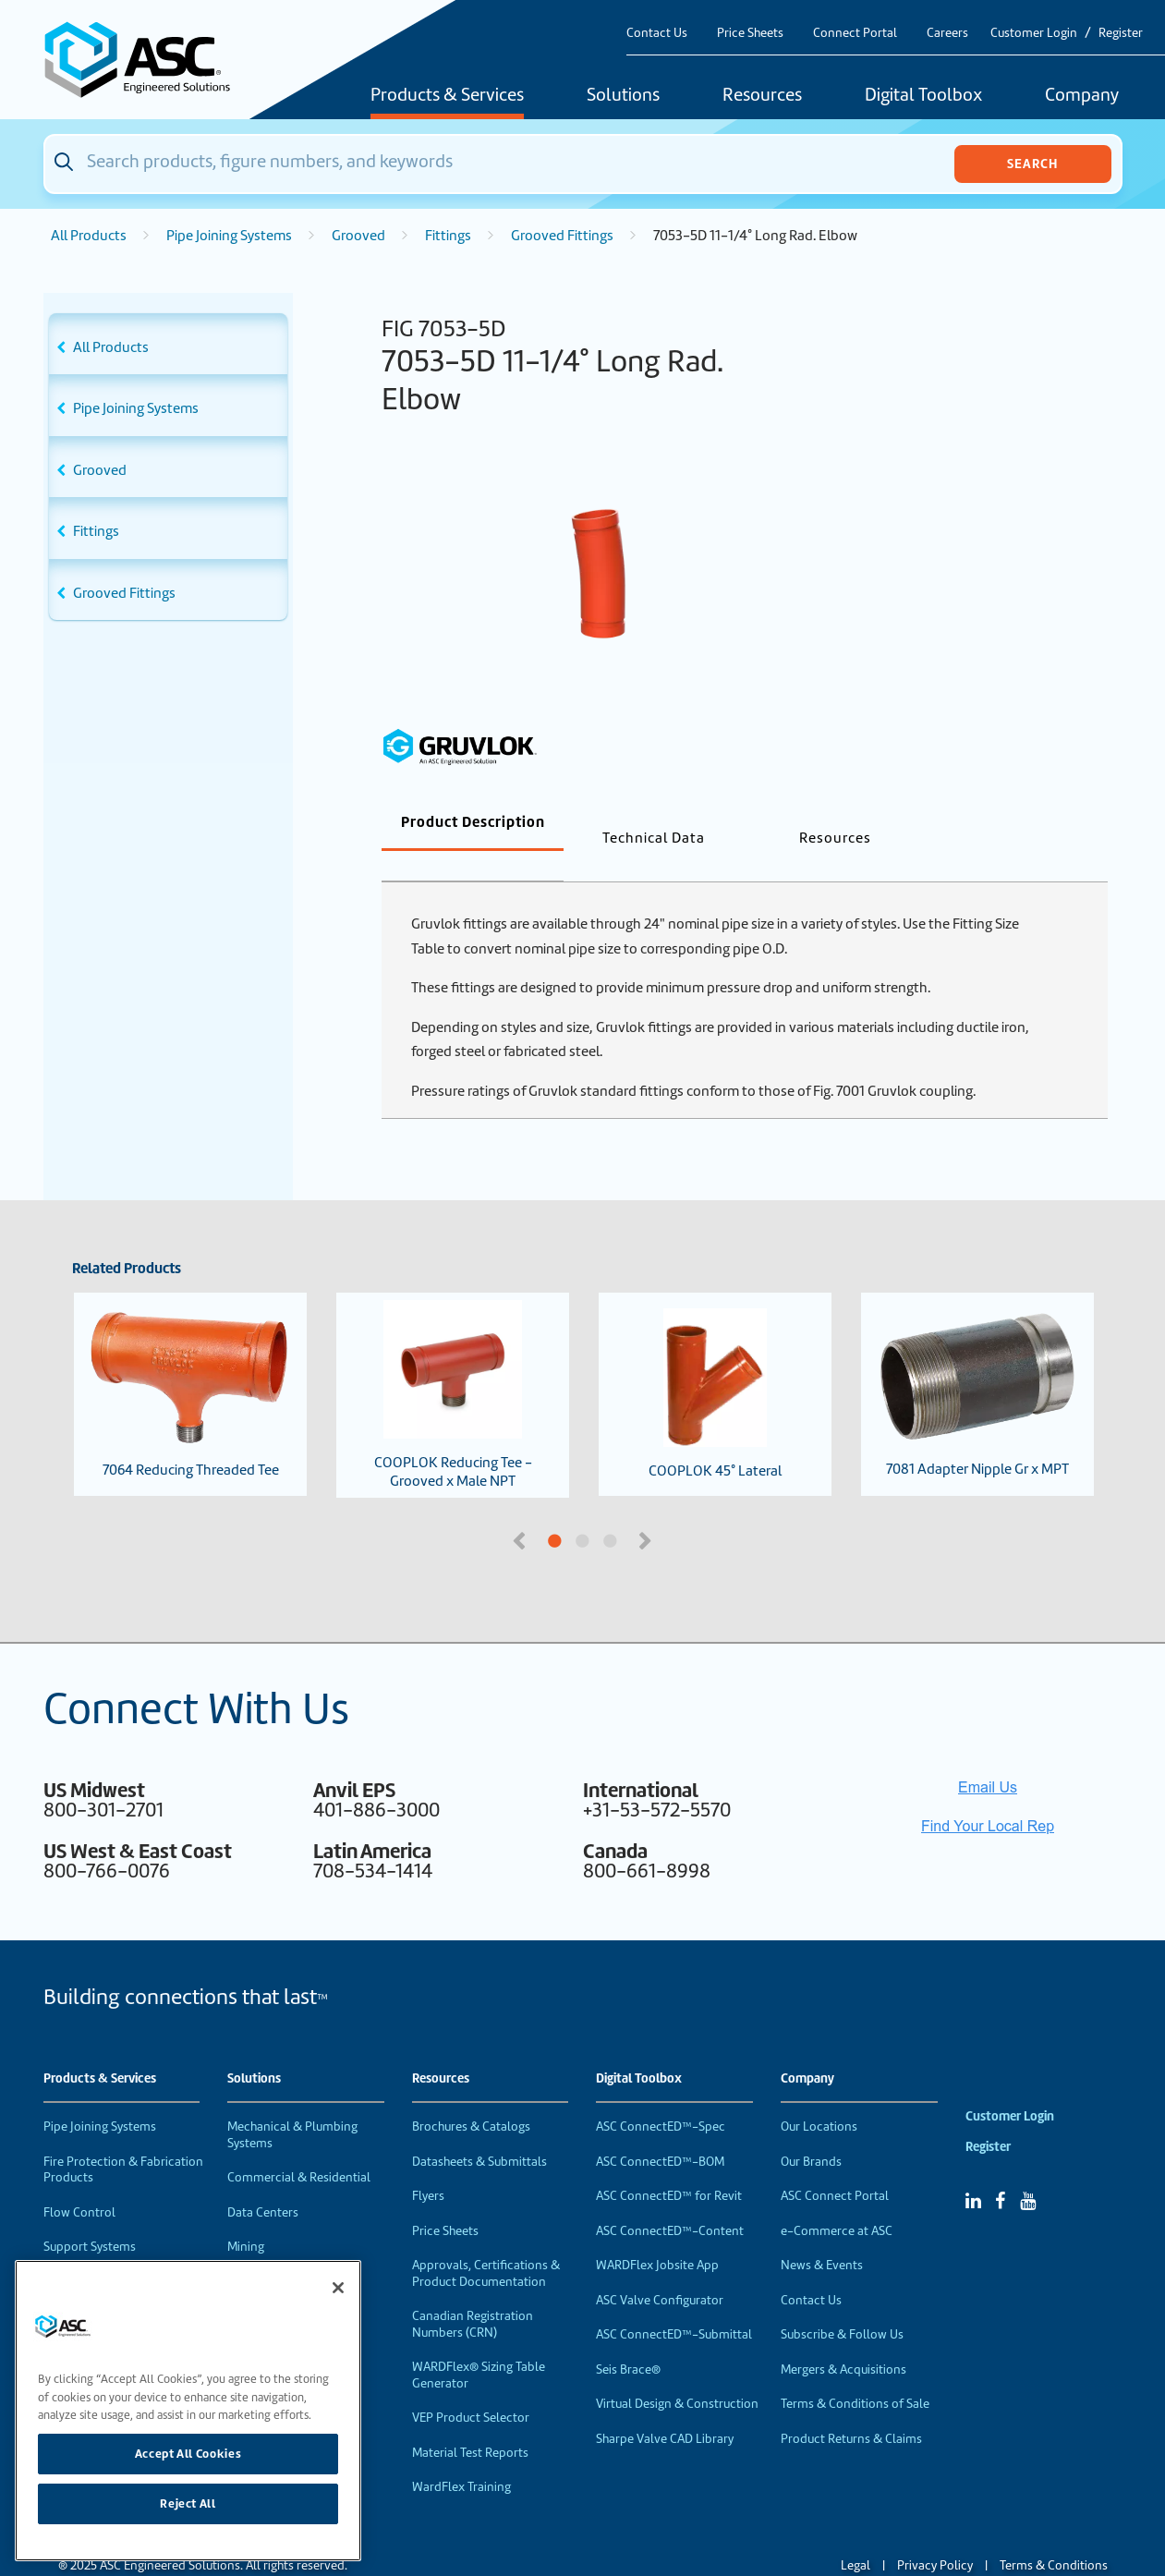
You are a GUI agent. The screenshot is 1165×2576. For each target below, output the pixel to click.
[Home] (147, 59)
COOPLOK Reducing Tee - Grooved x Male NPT (453, 1365)
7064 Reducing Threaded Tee (190, 1364)
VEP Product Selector (470, 2387)
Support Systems (89, 2216)
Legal (855, 2535)
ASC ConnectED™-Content (670, 2200)
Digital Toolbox (923, 96)
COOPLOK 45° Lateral (715, 1364)
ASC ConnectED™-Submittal (674, 2304)
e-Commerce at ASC (836, 2200)
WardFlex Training (461, 2456)
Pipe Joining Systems (229, 235)
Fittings (448, 235)
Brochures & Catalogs (471, 2096)
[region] (188, 2410)
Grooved (358, 235)
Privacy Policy (935, 2535)
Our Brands (811, 2131)
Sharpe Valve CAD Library (665, 2408)
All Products (89, 235)
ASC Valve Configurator (659, 2270)
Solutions (623, 96)
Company (1082, 96)
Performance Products (106, 2251)
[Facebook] (1000, 2170)
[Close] (338, 2287)
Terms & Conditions (1054, 2535)
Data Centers (262, 2182)
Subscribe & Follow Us (842, 2304)
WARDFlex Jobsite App (657, 2234)
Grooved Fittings (562, 235)
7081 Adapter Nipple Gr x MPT (977, 1363)
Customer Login (1033, 33)
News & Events (822, 2234)
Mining (245, 2216)
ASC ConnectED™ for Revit (669, 2165)
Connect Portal (855, 33)
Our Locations (819, 2096)
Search (1032, 163)
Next (647, 1508)
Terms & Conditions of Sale (855, 2373)
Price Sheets (750, 33)
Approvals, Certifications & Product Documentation (486, 2243)
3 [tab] (679, 1511)
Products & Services (447, 96)
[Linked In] (973, 2170)
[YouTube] (1028, 2170)
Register (1120, 33)
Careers (947, 33)
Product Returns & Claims (851, 2408)
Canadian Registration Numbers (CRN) (472, 2294)
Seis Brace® (628, 2339)
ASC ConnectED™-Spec (660, 2096)
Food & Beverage (274, 2251)
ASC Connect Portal (835, 2165)
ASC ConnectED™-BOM (660, 2131)
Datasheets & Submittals (479, 2131)
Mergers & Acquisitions (843, 2339)
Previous (521, 1508)
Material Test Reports (470, 2422)
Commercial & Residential (298, 2147)
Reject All (188, 2503)
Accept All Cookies (188, 2453)
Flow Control (79, 2182)
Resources (762, 96)
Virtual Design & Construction (677, 2373)
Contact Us (656, 33)
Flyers (428, 2165)
